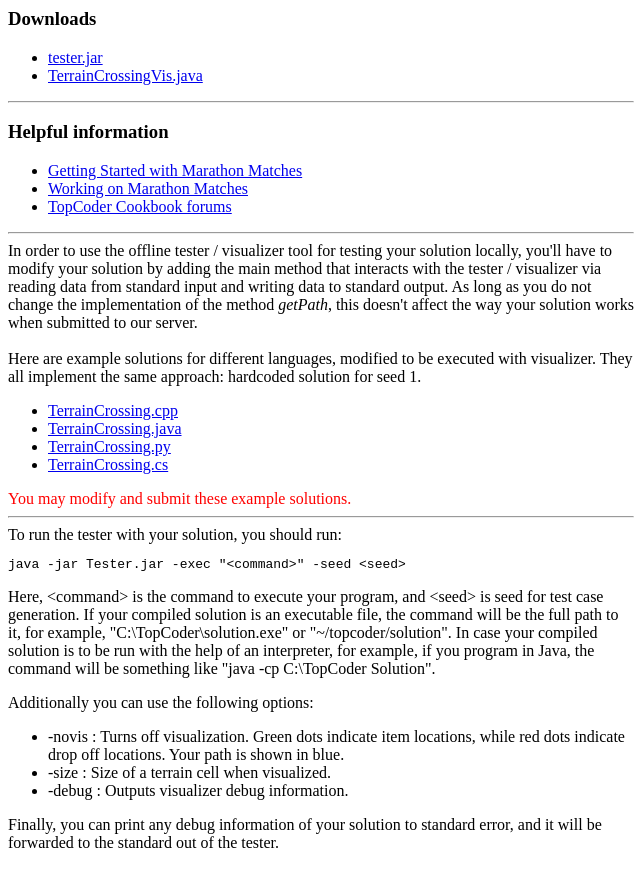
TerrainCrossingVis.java (125, 75)
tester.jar (75, 57)
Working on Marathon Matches (148, 188)
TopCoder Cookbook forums (140, 206)
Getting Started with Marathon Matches (175, 170)
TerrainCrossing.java (115, 428)
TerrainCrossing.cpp (113, 410)
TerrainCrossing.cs (108, 464)
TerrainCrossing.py (109, 446)
